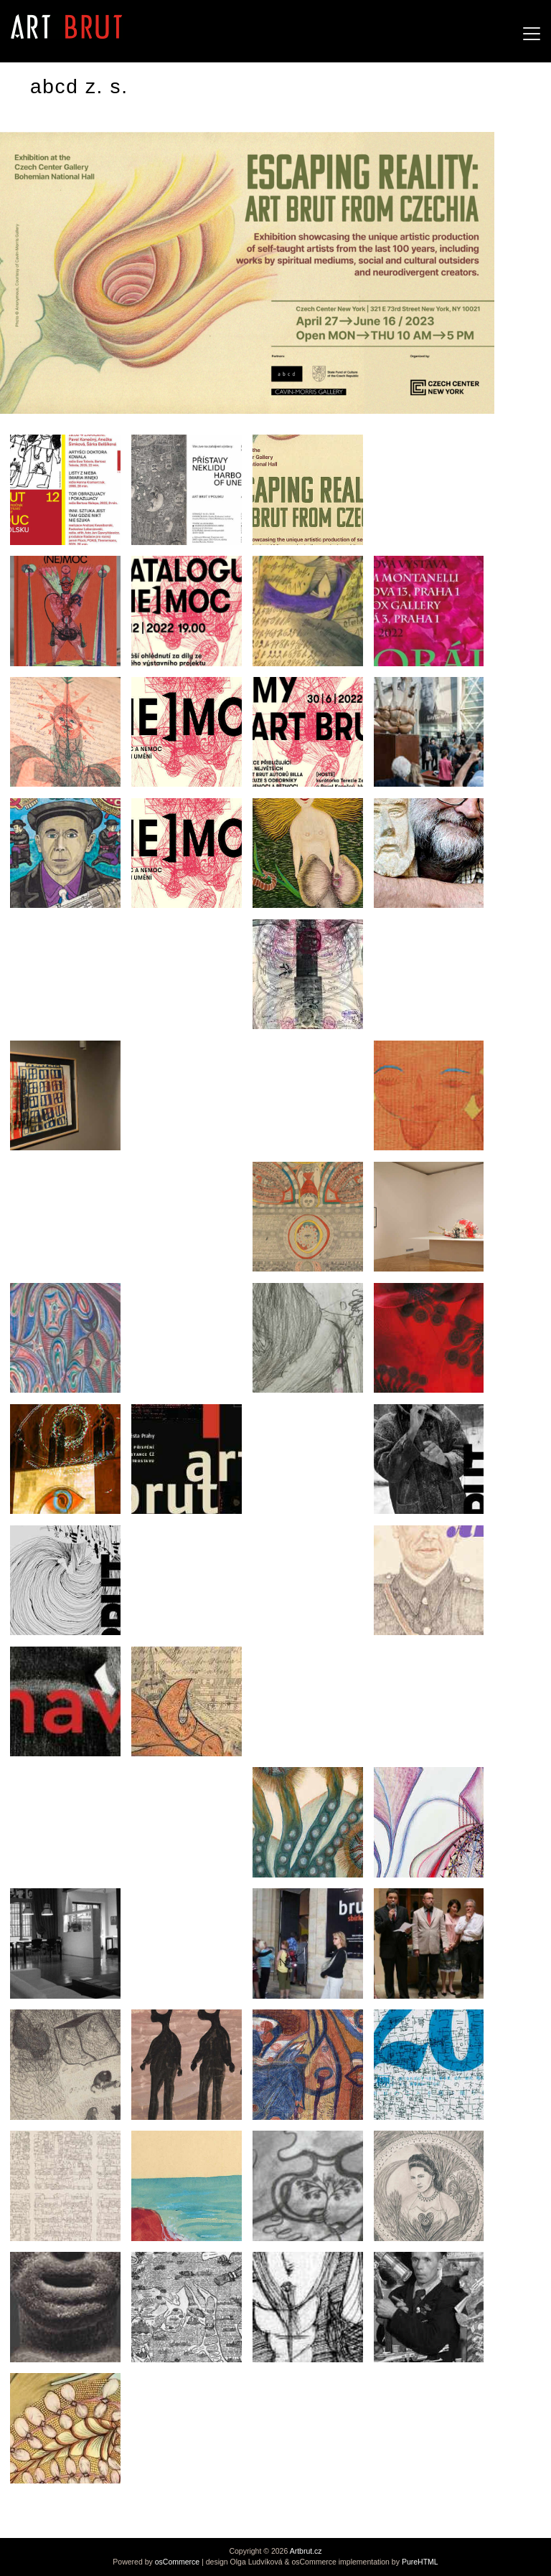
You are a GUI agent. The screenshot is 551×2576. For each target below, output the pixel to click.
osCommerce (177, 2561)
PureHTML (420, 2561)
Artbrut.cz (306, 2551)
